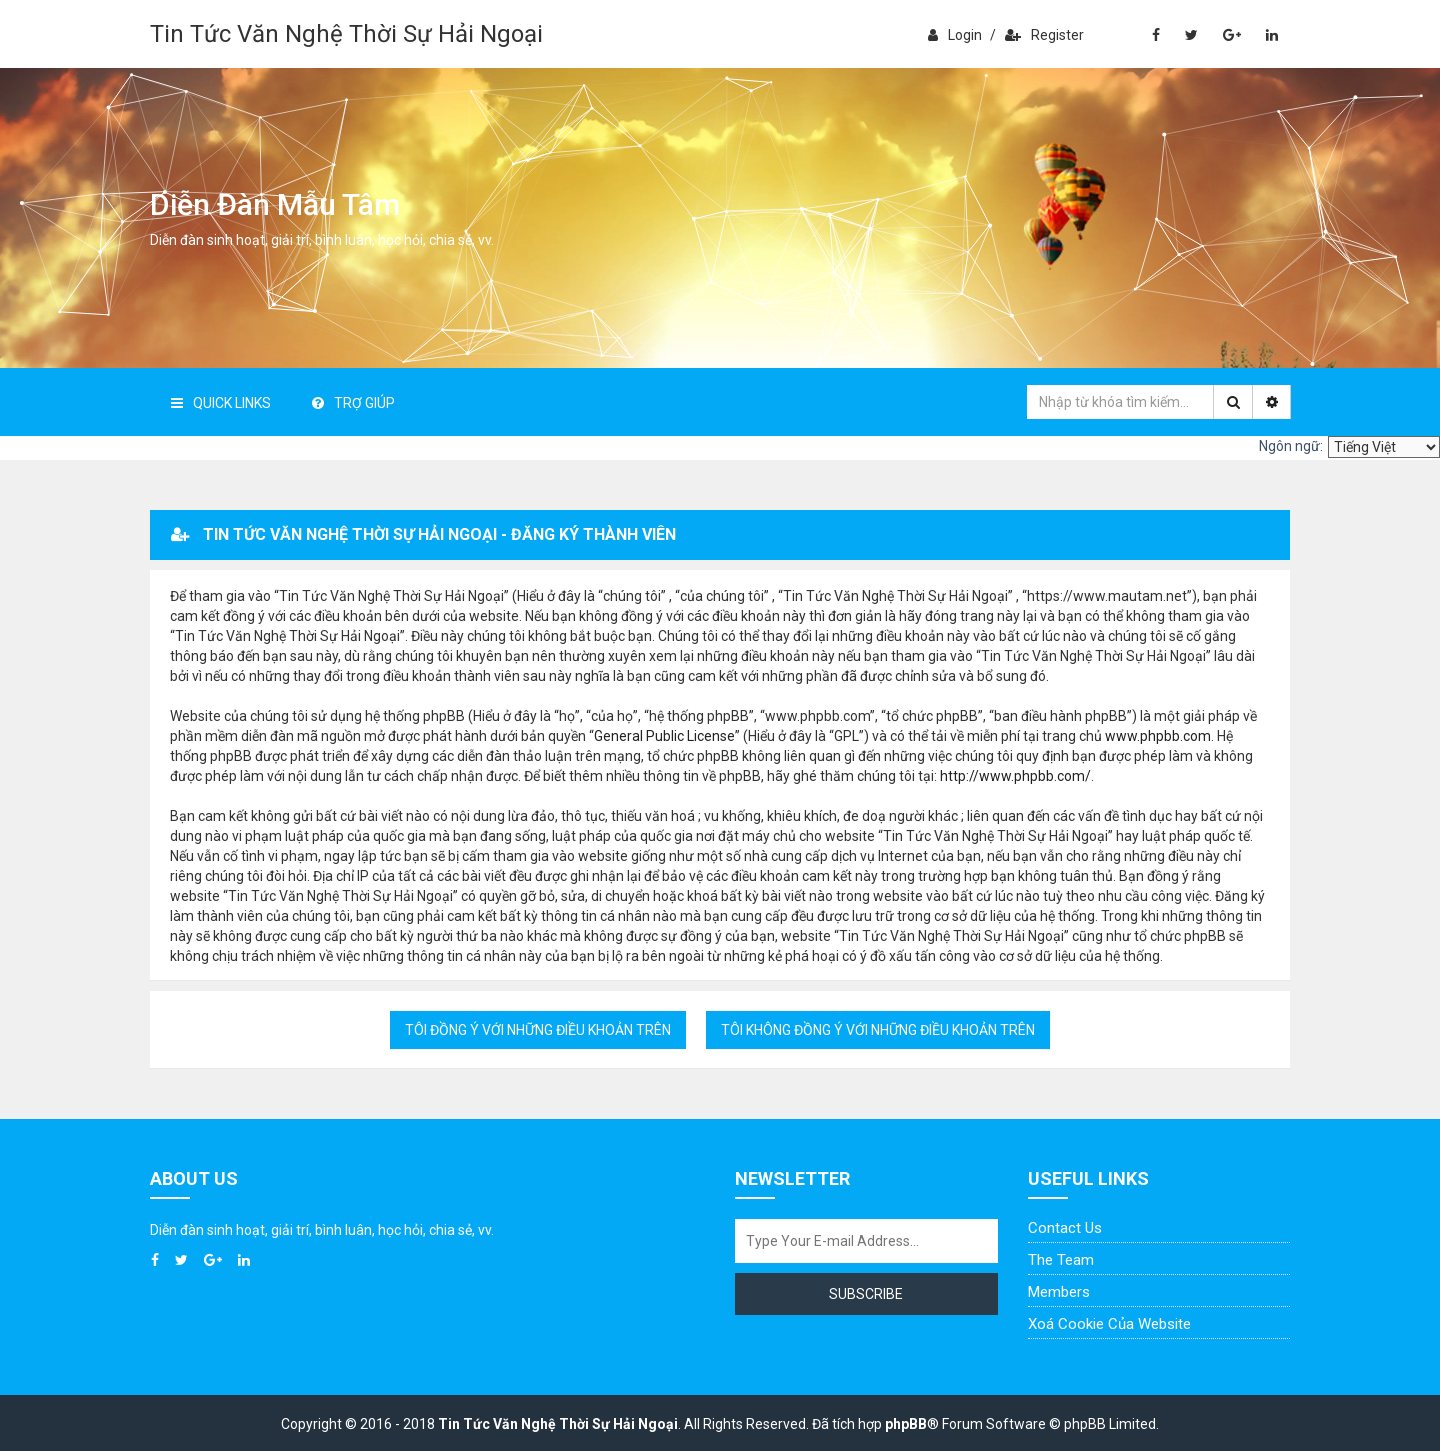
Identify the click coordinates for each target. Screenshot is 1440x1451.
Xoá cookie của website (1109, 1324)
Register (1044, 35)
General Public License (664, 736)
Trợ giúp (353, 403)
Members (1059, 1292)
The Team (1061, 1260)
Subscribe (866, 1294)
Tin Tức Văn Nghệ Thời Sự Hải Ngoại (346, 34)
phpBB (906, 1424)
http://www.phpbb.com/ (1015, 776)
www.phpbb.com (1158, 736)
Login (955, 35)
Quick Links (221, 403)
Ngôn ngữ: (1291, 446)
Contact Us (1065, 1228)
